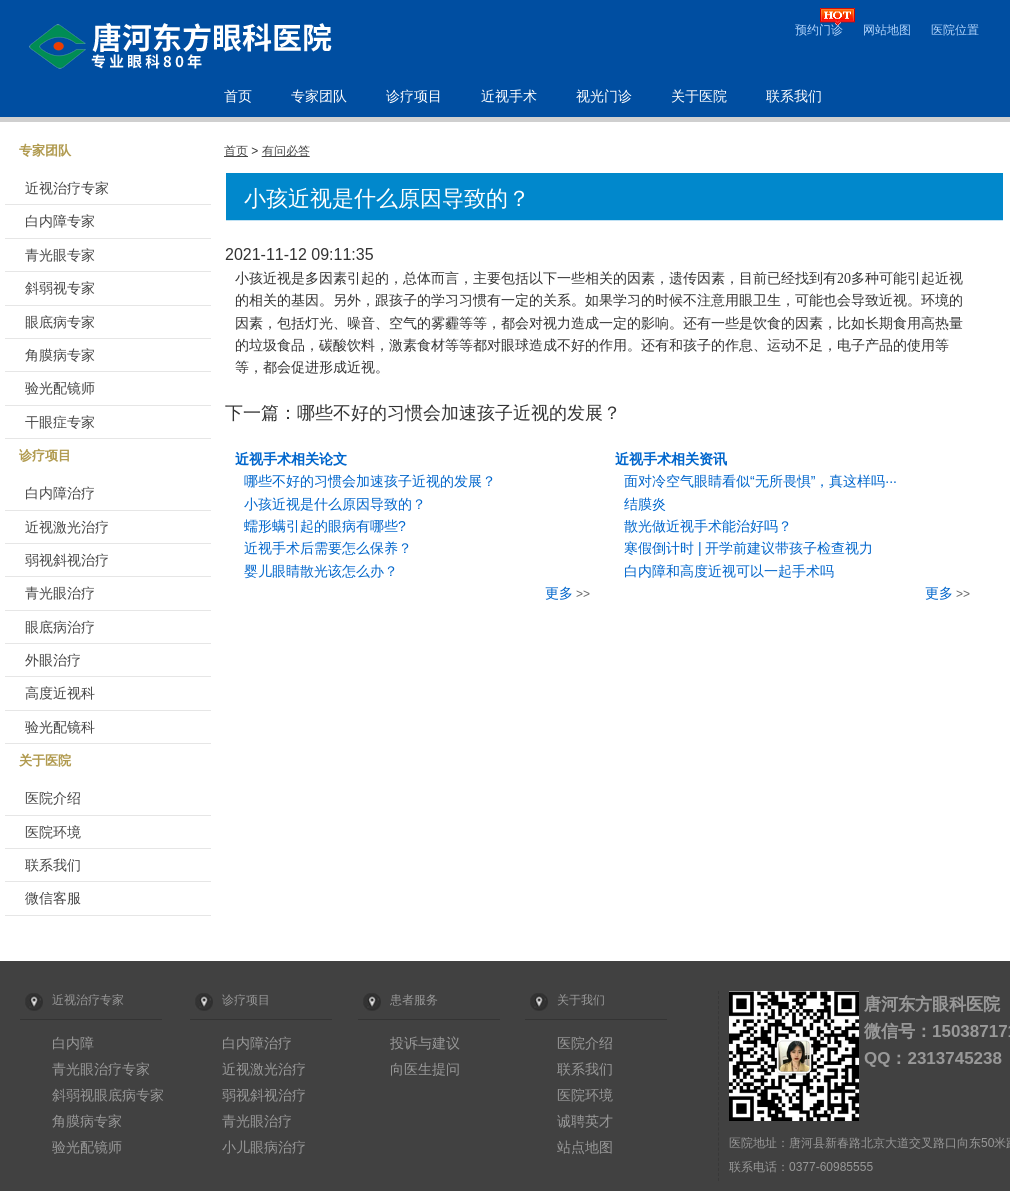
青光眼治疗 (60, 593)
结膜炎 (645, 504)
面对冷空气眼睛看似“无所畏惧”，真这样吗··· (760, 481)
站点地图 (585, 1147)
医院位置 (955, 30)
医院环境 (53, 832)
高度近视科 (60, 693)
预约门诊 (819, 30)
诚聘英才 (585, 1121)
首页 (238, 96)
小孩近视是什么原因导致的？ (335, 504)
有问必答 (286, 151)
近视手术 (509, 96)
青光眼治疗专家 (101, 1069)
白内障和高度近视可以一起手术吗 (729, 571)
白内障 (73, 1043)
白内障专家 (60, 221)
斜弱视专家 (60, 288)
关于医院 (699, 96)
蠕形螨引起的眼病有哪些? (325, 526)
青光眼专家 (60, 255)
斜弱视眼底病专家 (108, 1095)
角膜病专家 (60, 355)
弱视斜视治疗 (67, 560)
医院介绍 (53, 798)
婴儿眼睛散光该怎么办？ (321, 571)
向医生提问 (425, 1069)
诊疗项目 (414, 96)
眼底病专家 (60, 322)
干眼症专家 (60, 422)
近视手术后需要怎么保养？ (328, 548)
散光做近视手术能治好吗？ (708, 526)
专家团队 (319, 96)
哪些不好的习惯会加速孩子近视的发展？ (370, 481)
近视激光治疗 (67, 527)
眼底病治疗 (60, 627)
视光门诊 (604, 96)
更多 (559, 593)
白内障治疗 (60, 493)
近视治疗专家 (67, 188)
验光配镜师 (60, 388)
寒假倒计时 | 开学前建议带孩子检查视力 (748, 548)
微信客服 (53, 898)
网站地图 (887, 30)
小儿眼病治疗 (264, 1147)
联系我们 (794, 96)
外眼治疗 (53, 660)
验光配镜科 (60, 727)
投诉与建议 (425, 1043)
